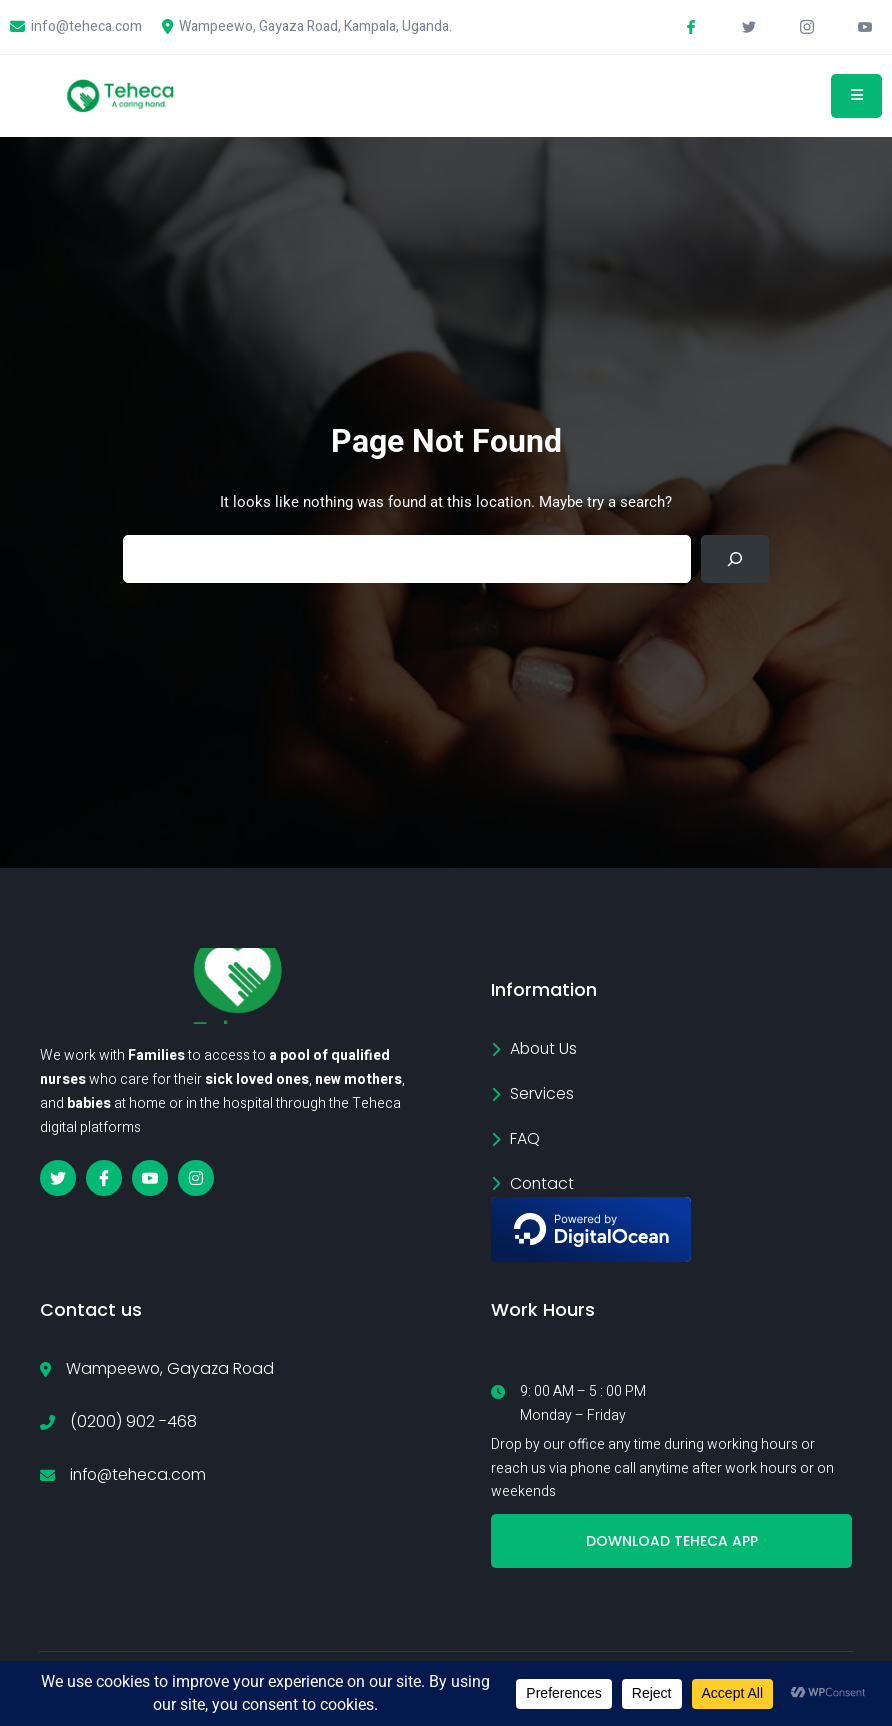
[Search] (735, 563)
